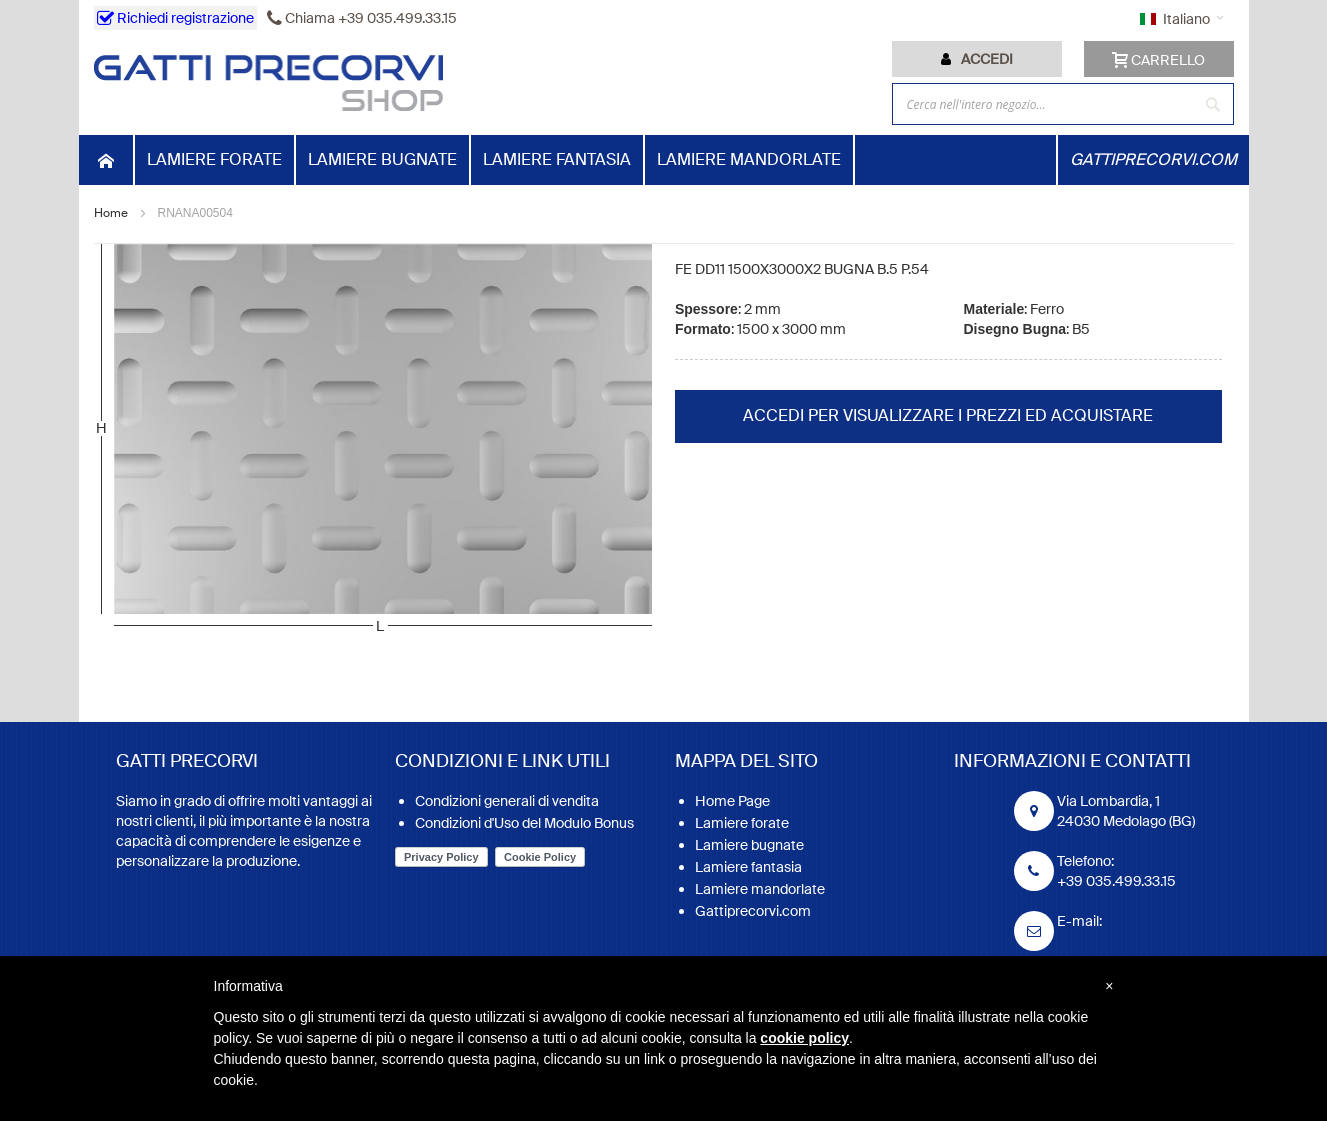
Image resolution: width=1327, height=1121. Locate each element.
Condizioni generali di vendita (507, 801)
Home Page (732, 801)
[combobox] (1063, 104)
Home (111, 213)
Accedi (987, 59)
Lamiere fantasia (748, 867)
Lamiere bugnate (749, 845)
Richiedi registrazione (175, 18)
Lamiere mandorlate (760, 889)
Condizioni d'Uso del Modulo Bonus (524, 823)
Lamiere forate (742, 823)
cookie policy (804, 1038)
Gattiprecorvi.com (753, 911)
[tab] (977, 59)
